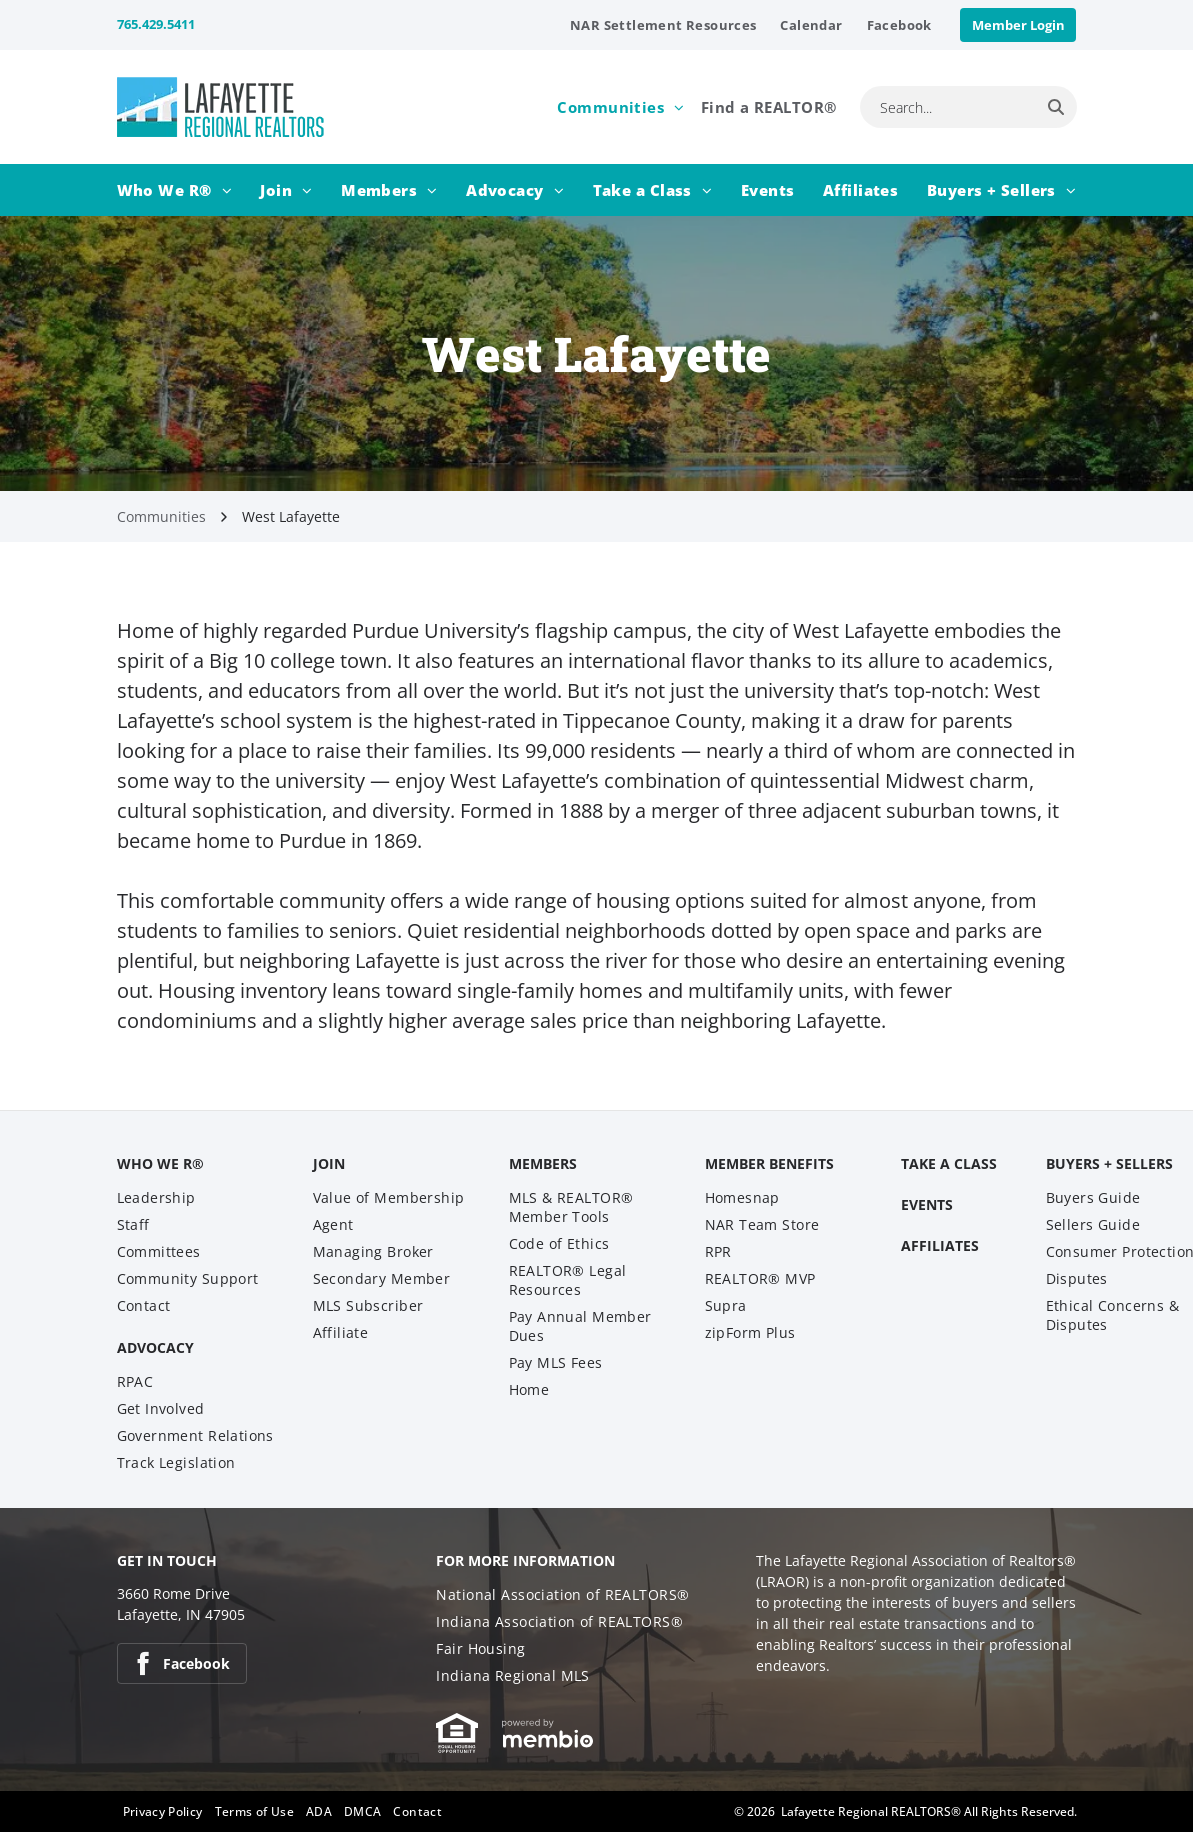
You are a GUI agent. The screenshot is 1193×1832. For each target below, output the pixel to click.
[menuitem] (663, 25)
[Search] (1056, 107)
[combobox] (947, 107)
